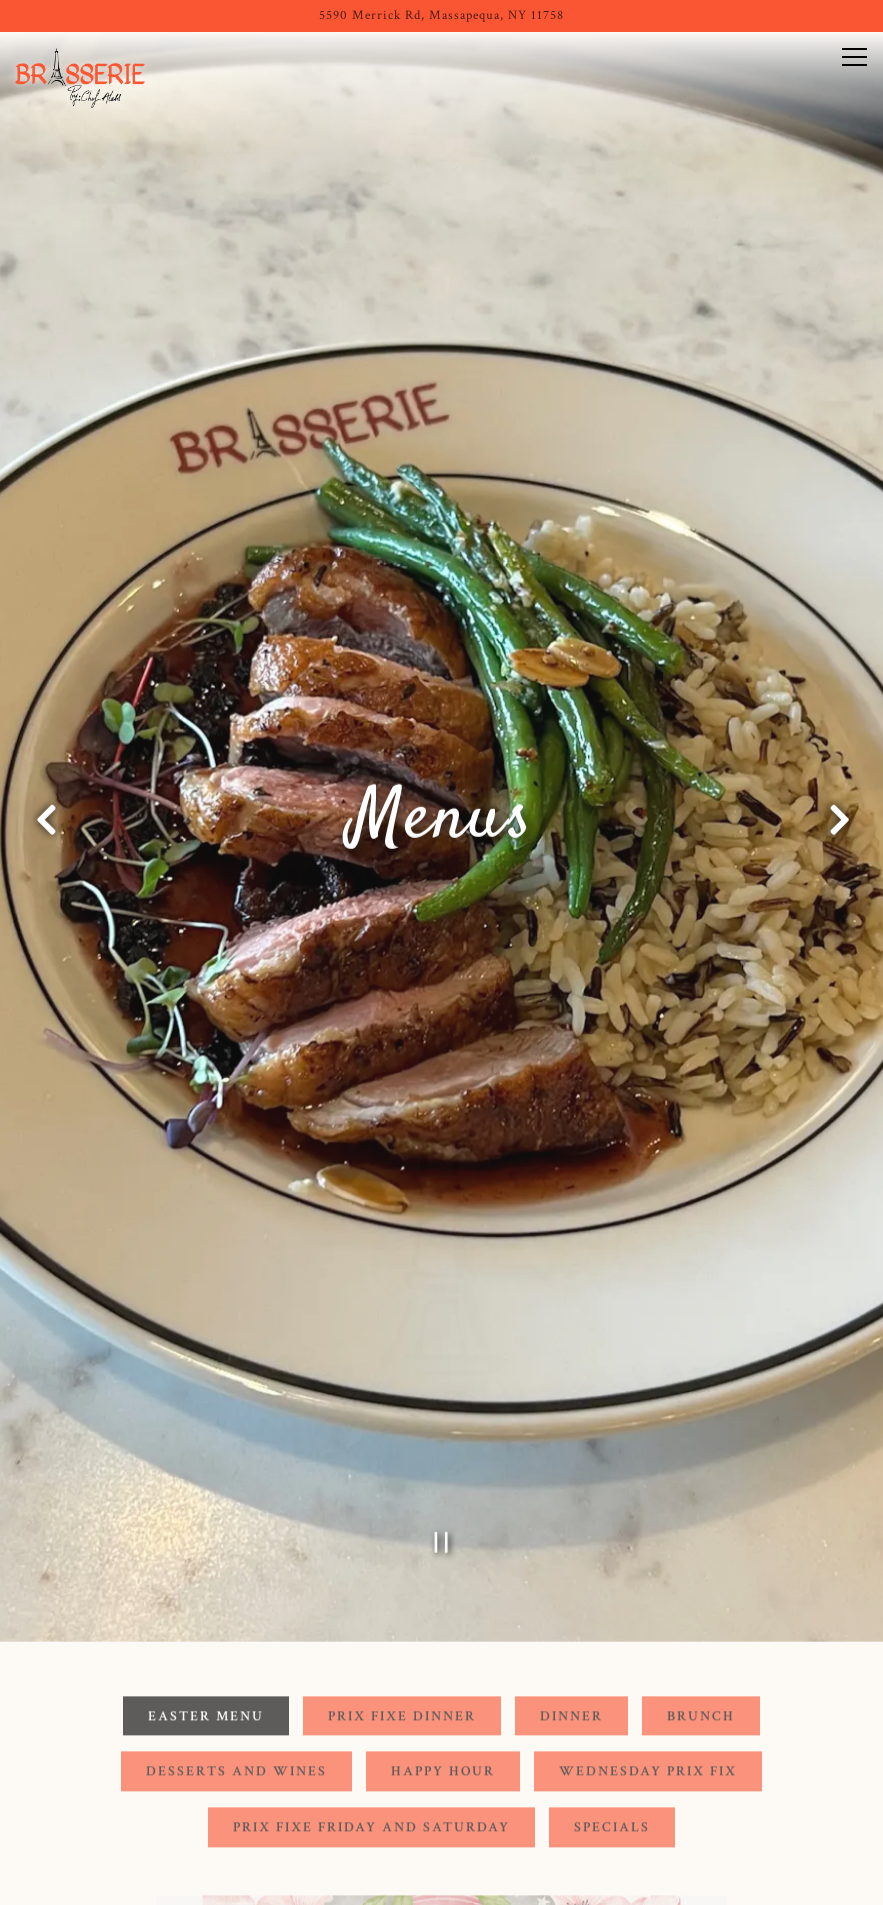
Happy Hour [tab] (443, 1661)
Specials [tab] (612, 1716)
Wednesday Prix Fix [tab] (648, 1661)
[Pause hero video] (441, 1427)
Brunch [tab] (701, 1605)
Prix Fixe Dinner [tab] (402, 1605)
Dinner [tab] (571, 1605)
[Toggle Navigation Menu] (854, 57)
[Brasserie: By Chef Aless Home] (85, 77)
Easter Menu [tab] (206, 1605)
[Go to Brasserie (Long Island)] (441, 15)
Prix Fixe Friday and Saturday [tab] (371, 1716)
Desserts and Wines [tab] (236, 1661)
